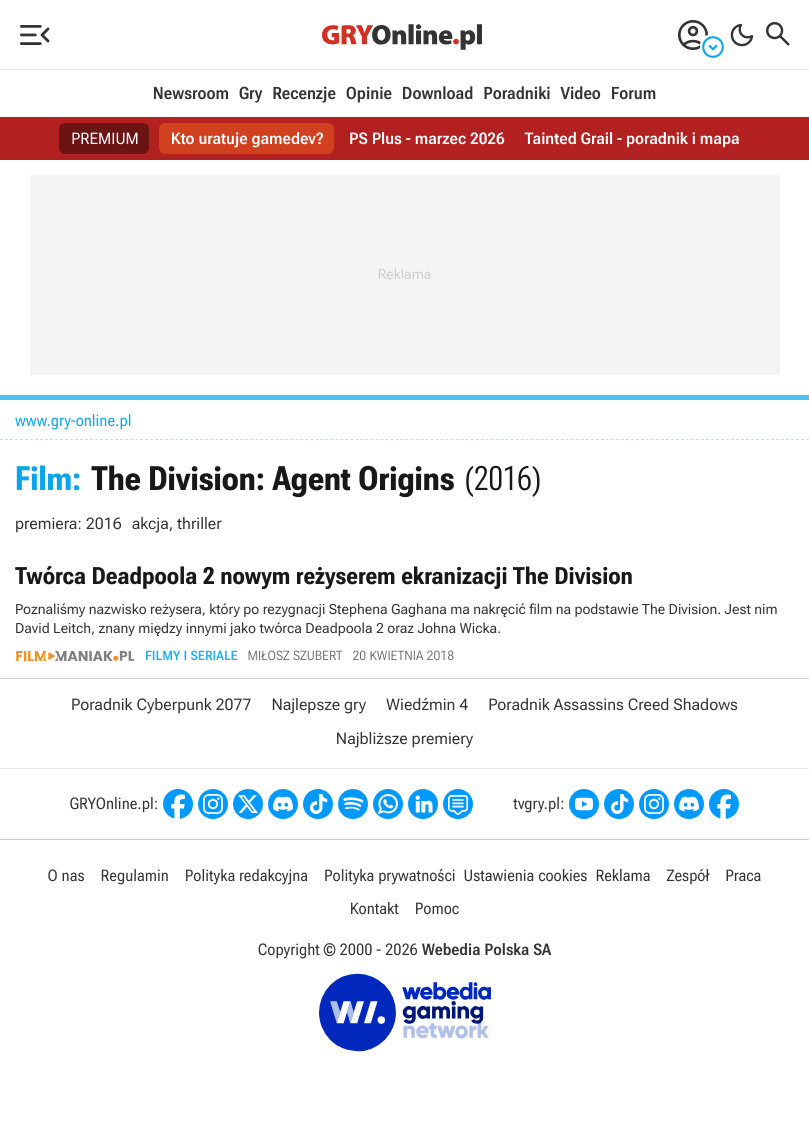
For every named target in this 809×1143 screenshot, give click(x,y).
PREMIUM (105, 138)
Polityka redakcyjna (246, 875)
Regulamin (135, 875)
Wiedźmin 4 (427, 704)
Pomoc (437, 908)
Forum (633, 94)
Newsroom (191, 94)
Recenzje (304, 94)
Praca (743, 875)
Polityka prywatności (390, 875)
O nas (66, 875)
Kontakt (374, 908)
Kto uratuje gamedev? (247, 138)
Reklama (622, 875)
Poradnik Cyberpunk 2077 (161, 704)
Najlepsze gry (318, 704)
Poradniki (516, 94)
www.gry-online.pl (73, 420)
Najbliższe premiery (404, 738)
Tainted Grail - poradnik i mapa (632, 138)
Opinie (369, 94)
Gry (251, 94)
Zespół (688, 875)
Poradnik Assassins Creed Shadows (613, 704)
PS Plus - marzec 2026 (427, 138)
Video (580, 94)
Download (438, 94)
